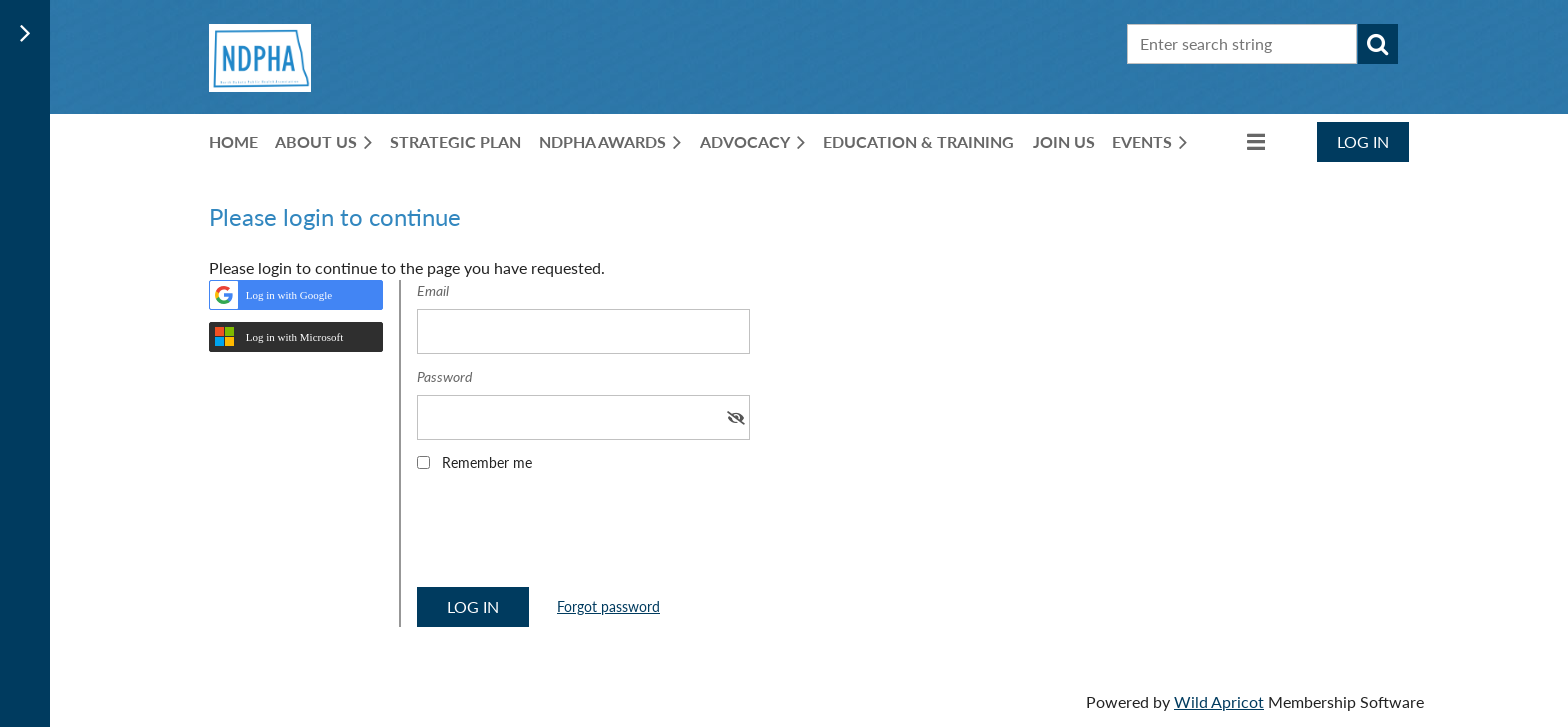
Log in (1363, 141)
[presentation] (569, 536)
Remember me (487, 462)
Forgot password (608, 606)
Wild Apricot (1219, 701)
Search (1378, 44)
